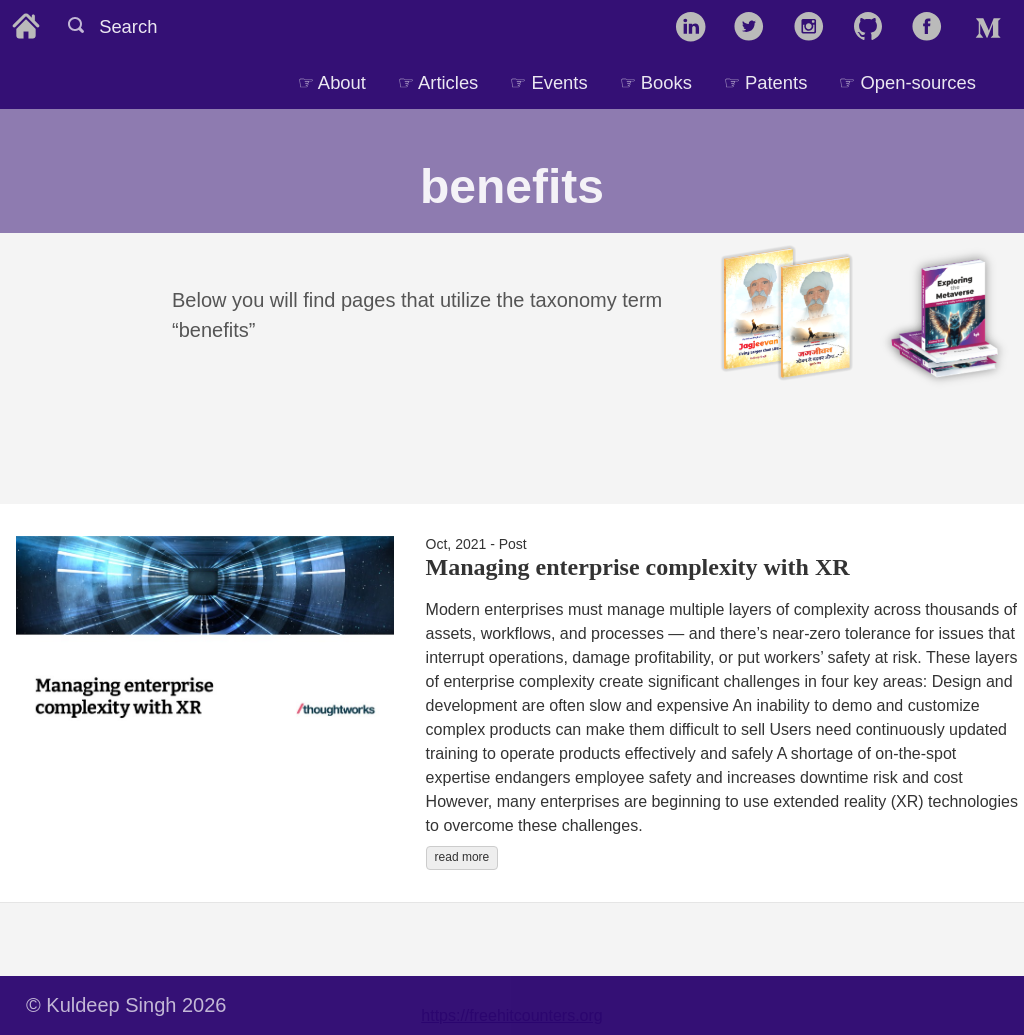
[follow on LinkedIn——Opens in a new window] (696, 28)
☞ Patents (765, 82)
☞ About (332, 82)
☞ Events (548, 82)
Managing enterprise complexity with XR (638, 567)
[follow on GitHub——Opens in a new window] (874, 28)
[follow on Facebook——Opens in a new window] (933, 28)
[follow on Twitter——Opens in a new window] (755, 28)
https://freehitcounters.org (511, 1015)
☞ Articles (438, 82)
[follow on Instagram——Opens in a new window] (815, 28)
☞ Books (656, 82)
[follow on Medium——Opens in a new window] (992, 28)
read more (462, 857)
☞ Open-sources (907, 82)
